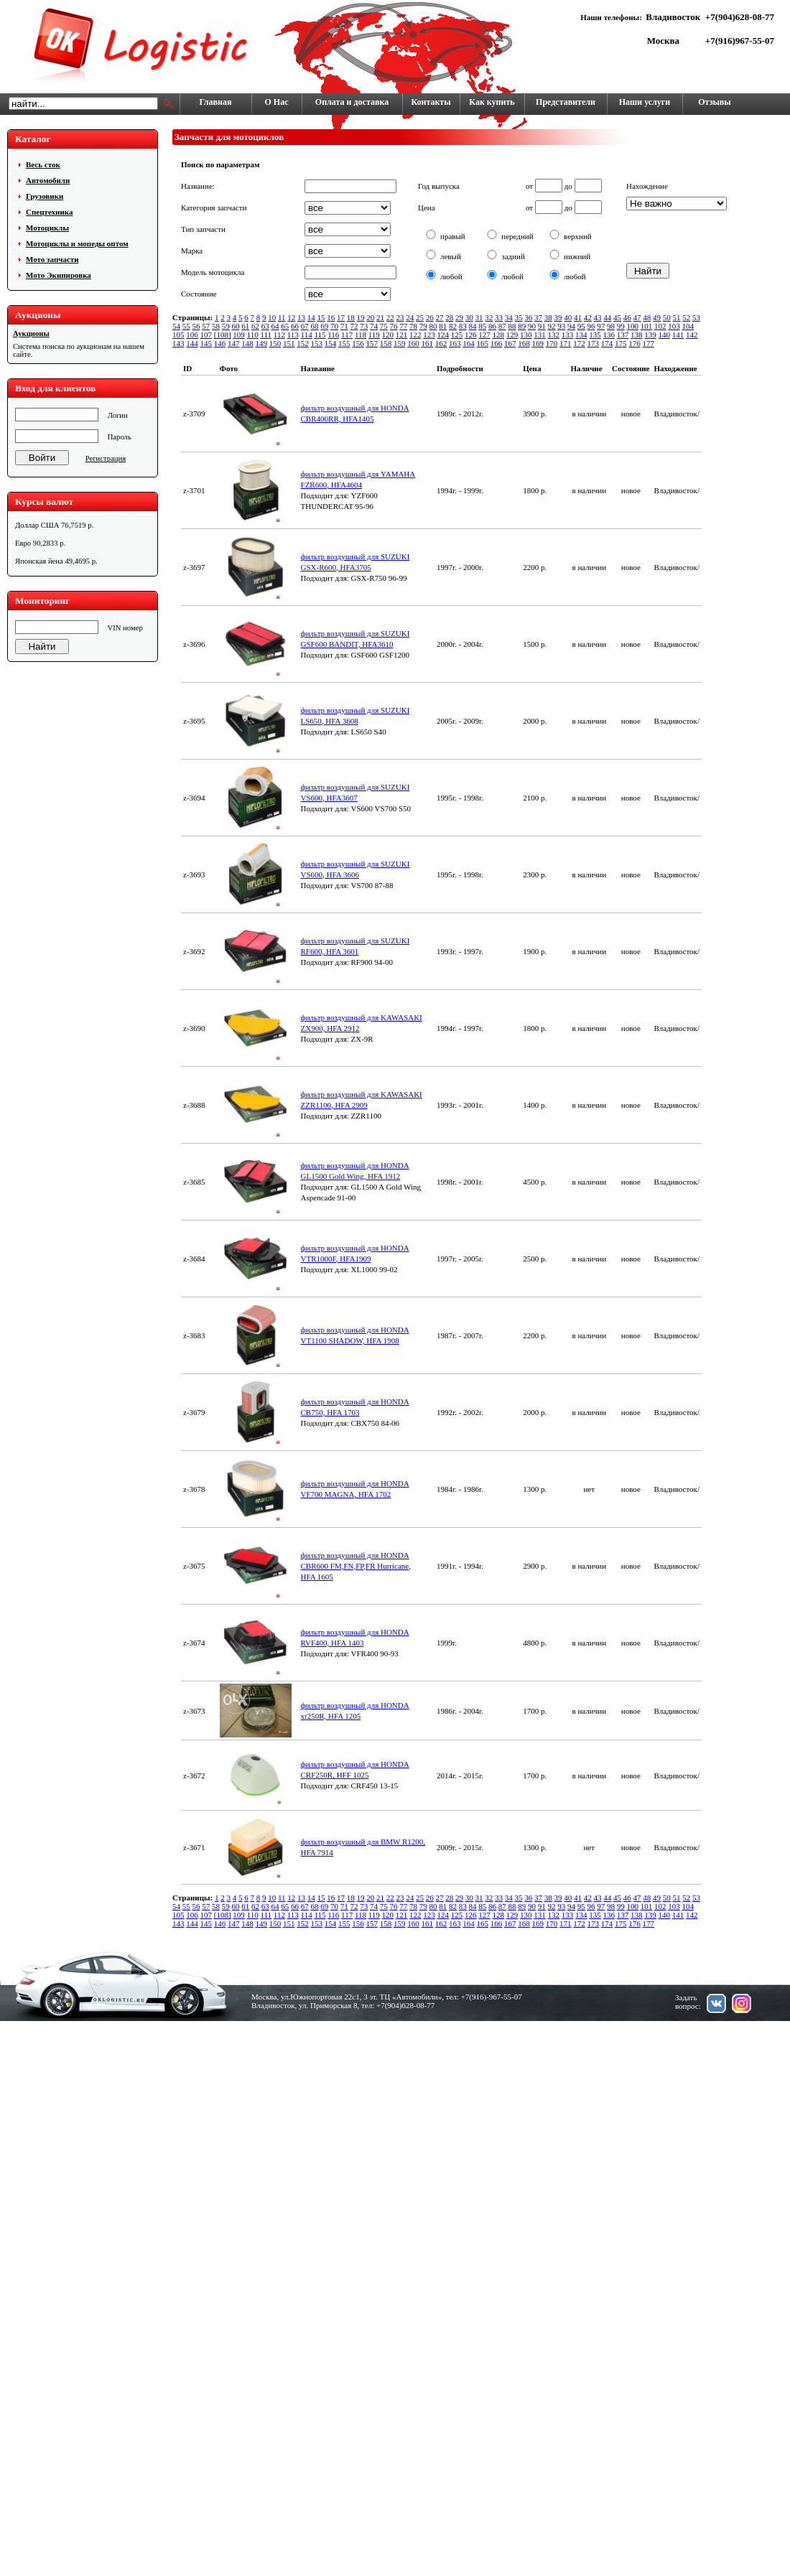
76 (394, 326)
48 (647, 317)
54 (176, 326)
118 (360, 334)
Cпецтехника (49, 211)
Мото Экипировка (58, 275)
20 (370, 317)
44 (607, 317)
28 (449, 317)
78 (413, 326)
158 (386, 343)
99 (621, 326)
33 (499, 317)
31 (479, 317)
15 (321, 317)
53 (696, 317)
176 (634, 343)
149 (262, 343)
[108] (222, 334)
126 (471, 334)
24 (410, 317)
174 (607, 343)
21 (380, 317)
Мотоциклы (47, 227)
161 (428, 343)
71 (344, 326)
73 (364, 326)
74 (374, 326)
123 (429, 334)
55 (186, 326)
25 (420, 317)
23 (400, 317)
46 (627, 317)
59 (226, 326)
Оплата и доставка (352, 102)
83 (463, 326)
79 (423, 326)
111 (265, 334)
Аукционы (31, 333)
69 (324, 326)
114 (306, 334)
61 (245, 326)
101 (647, 326)
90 (532, 326)
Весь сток (43, 164)
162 (441, 343)
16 (331, 317)
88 (512, 326)
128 (499, 334)
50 (667, 317)
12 (291, 317)
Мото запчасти (52, 259)
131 (540, 334)
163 (455, 343)
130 (526, 334)
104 (688, 326)
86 (492, 326)
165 (483, 343)
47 (637, 317)
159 (400, 343)
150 (275, 343)
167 (510, 343)
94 (571, 326)
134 (581, 334)
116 (333, 334)
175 (621, 343)
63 (265, 326)
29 (459, 317)
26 (430, 317)
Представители (565, 102)
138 (637, 334)
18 (351, 317)
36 (528, 317)
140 (665, 334)
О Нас (277, 102)
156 (358, 343)
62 (255, 326)
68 (315, 326)
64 (275, 326)
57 (206, 326)
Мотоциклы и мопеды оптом (77, 243)
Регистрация (105, 458)
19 (361, 317)
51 (677, 317)
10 (272, 317)
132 (554, 334)
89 (522, 326)
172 (579, 343)
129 (512, 334)
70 (334, 326)
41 (578, 317)
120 (388, 334)
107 (206, 334)
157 (372, 343)
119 (374, 334)
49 (657, 317)
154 (331, 343)
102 (660, 326)
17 (341, 317)
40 (568, 317)
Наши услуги (644, 102)
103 (674, 326)
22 (390, 317)
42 (588, 317)
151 (289, 343)
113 (293, 334)
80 (433, 326)
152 (303, 343)
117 (347, 334)
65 (285, 326)
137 (623, 334)
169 (538, 343)
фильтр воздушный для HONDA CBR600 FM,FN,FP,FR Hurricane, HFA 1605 (356, 1566)
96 (591, 326)
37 (538, 317)
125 (457, 334)
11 (282, 317)
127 (484, 334)
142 (692, 334)
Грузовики (44, 196)
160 (413, 343)
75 (384, 326)
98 (611, 326)
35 (519, 317)
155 (344, 343)
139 (650, 334)
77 (403, 326)
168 (524, 343)
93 (561, 326)
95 (581, 326)
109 (239, 334)
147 (234, 343)
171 (565, 343)
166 (497, 343)
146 (220, 343)
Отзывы (714, 102)
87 (502, 326)
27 (440, 317)
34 (509, 317)
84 (473, 326)
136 (609, 334)
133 (568, 334)
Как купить (491, 102)
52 (686, 317)
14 (311, 317)
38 (548, 317)
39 (558, 317)
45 (617, 317)
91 (542, 326)
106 (192, 334)
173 (593, 343)
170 (552, 343)
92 (552, 326)
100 (633, 326)
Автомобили (48, 180)
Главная (216, 102)
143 (178, 343)
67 (305, 326)
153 (317, 343)
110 (253, 334)
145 (206, 343)
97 (601, 326)
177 (649, 343)
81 (443, 326)
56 (196, 326)
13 (301, 317)
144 (192, 343)
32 (489, 317)
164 (469, 343)
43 (598, 317)
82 (453, 326)
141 (678, 334)
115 (319, 334)
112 (279, 334)
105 (178, 334)
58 (216, 326)
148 (247, 343)
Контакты (430, 102)
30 (469, 317)
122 (415, 334)
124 (443, 334)
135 (595, 334)
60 (236, 326)
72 (354, 326)
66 (295, 326)
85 (482, 326)
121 (402, 334)
